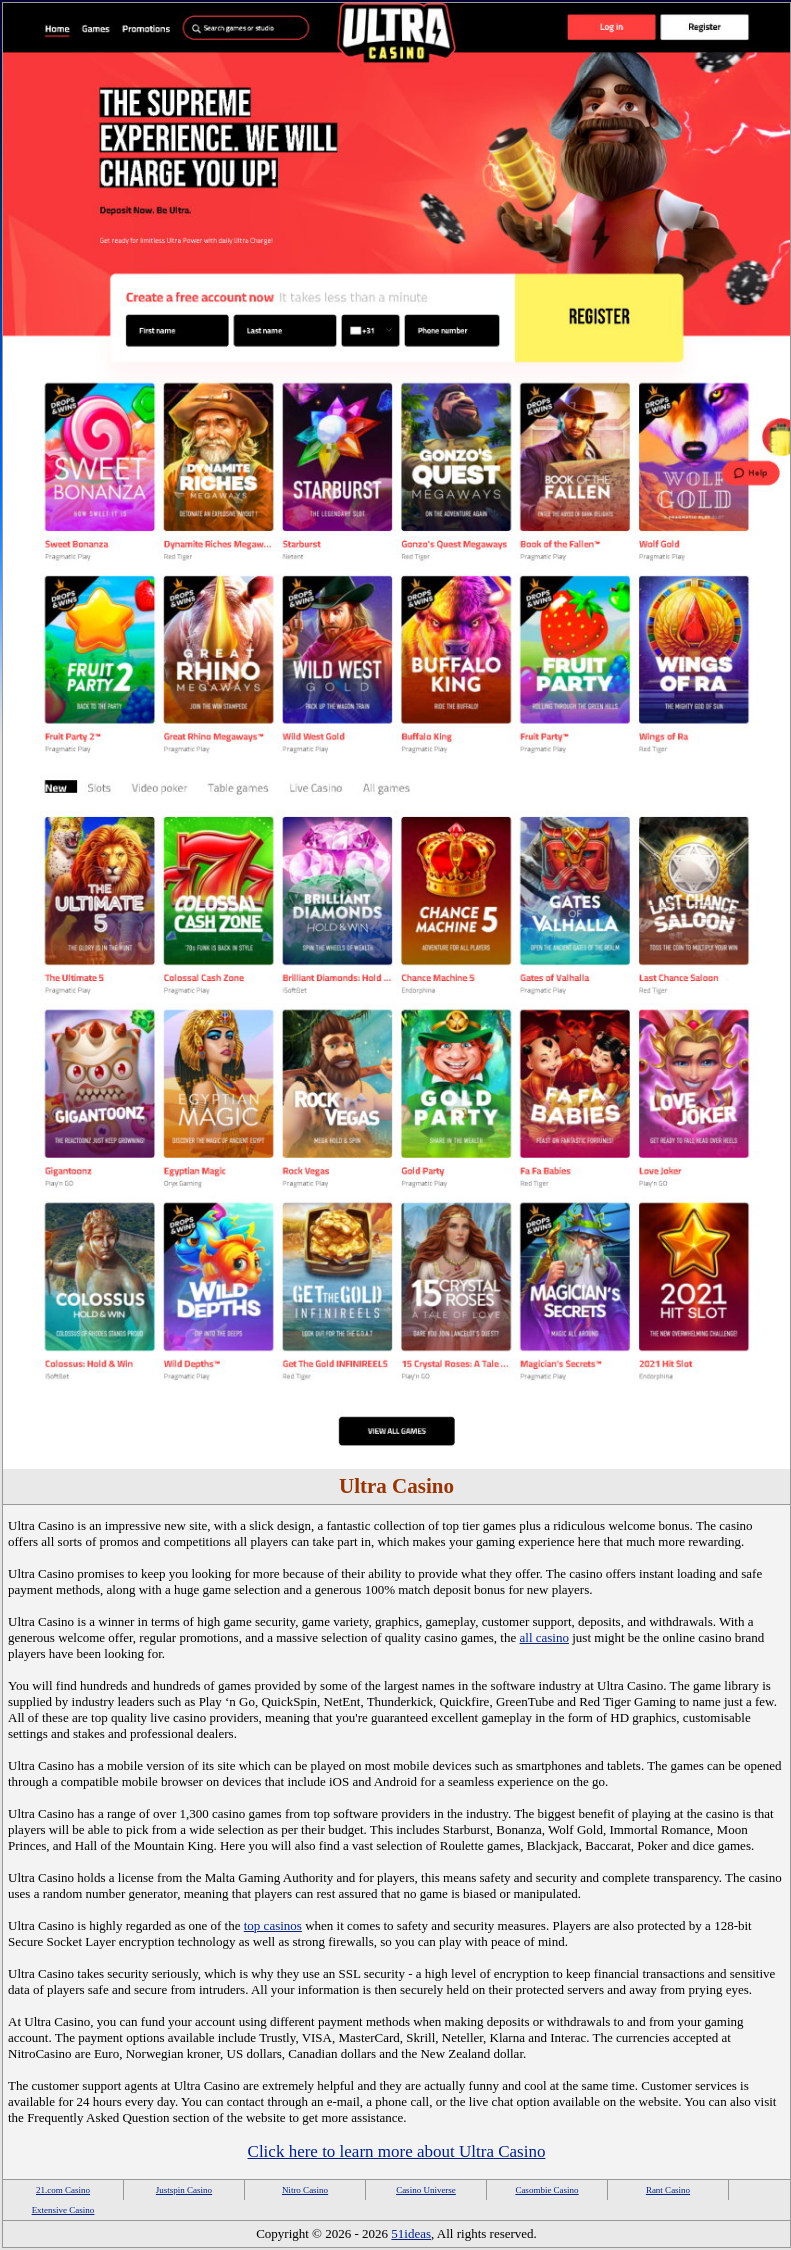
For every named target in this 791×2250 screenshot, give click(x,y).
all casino (544, 1637)
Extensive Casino (63, 2210)
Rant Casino (668, 2190)
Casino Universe (426, 2190)
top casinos (273, 1925)
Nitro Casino (305, 2190)
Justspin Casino (184, 2190)
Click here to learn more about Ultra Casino (397, 2151)
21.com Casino (63, 2190)
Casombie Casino (546, 2190)
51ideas (411, 2233)
